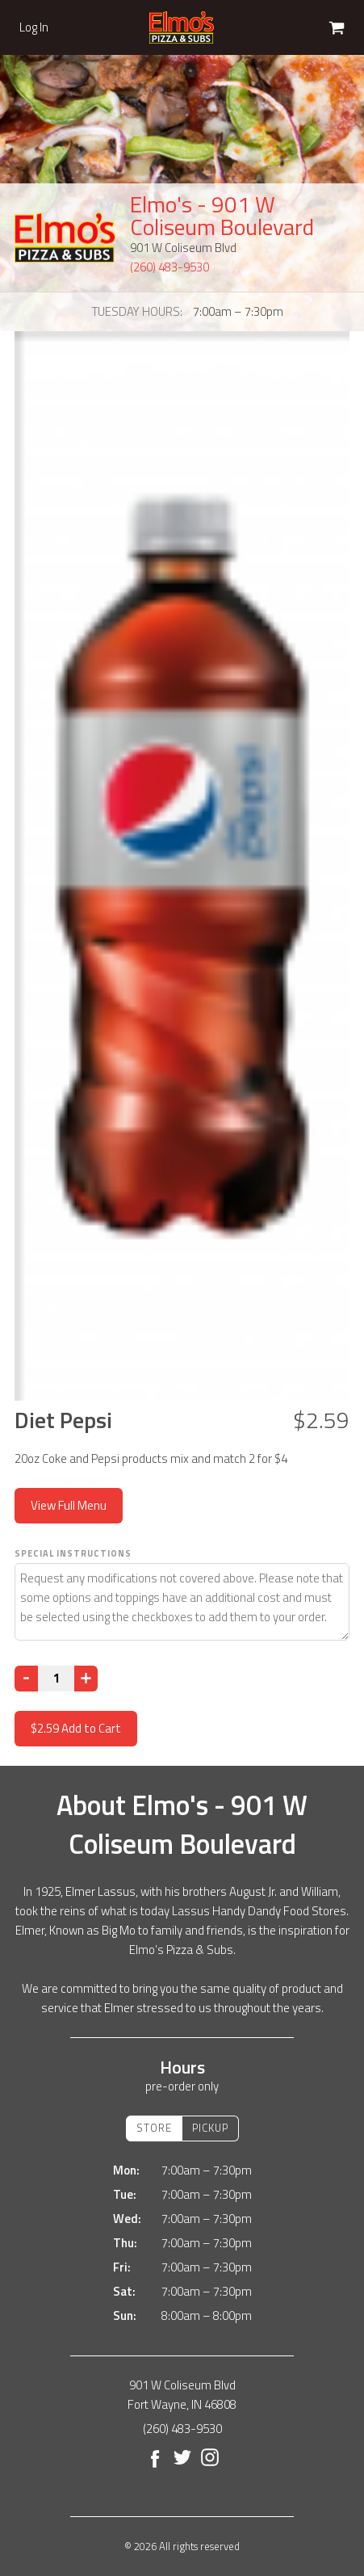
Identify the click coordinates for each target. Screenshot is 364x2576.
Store (154, 2128)
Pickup (210, 2128)
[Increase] (86, 1678)
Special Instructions (73, 1553)
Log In (33, 27)
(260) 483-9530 (169, 267)
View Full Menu (69, 1505)
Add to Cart (76, 1728)
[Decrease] (26, 1678)
